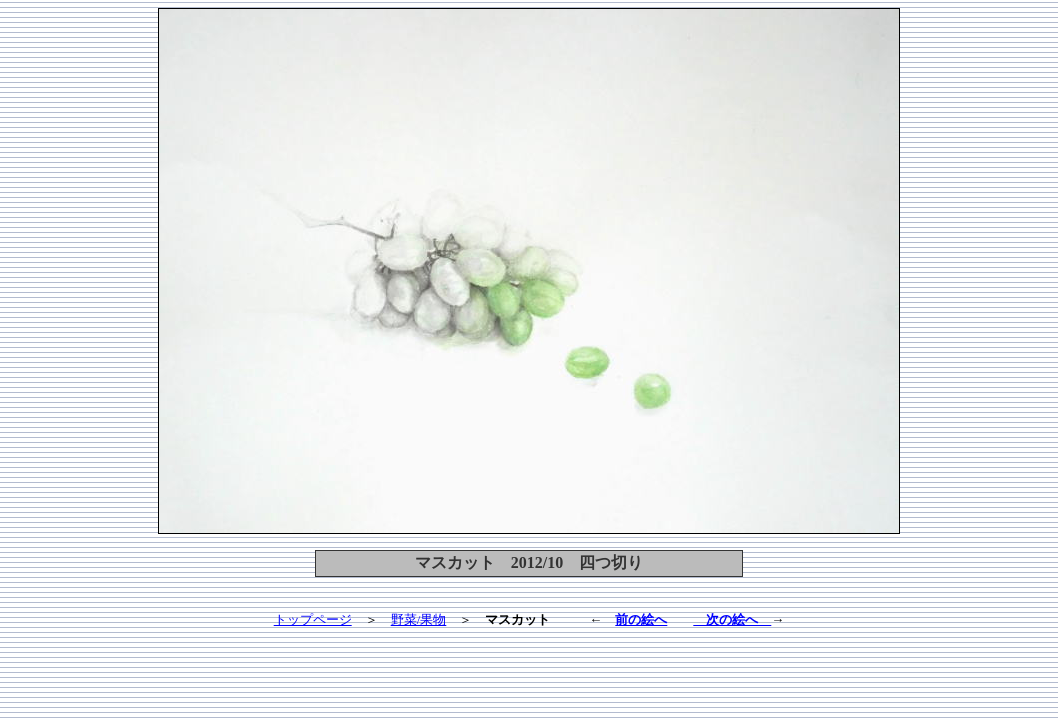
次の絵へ (732, 619)
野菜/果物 (419, 619)
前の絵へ (641, 619)
